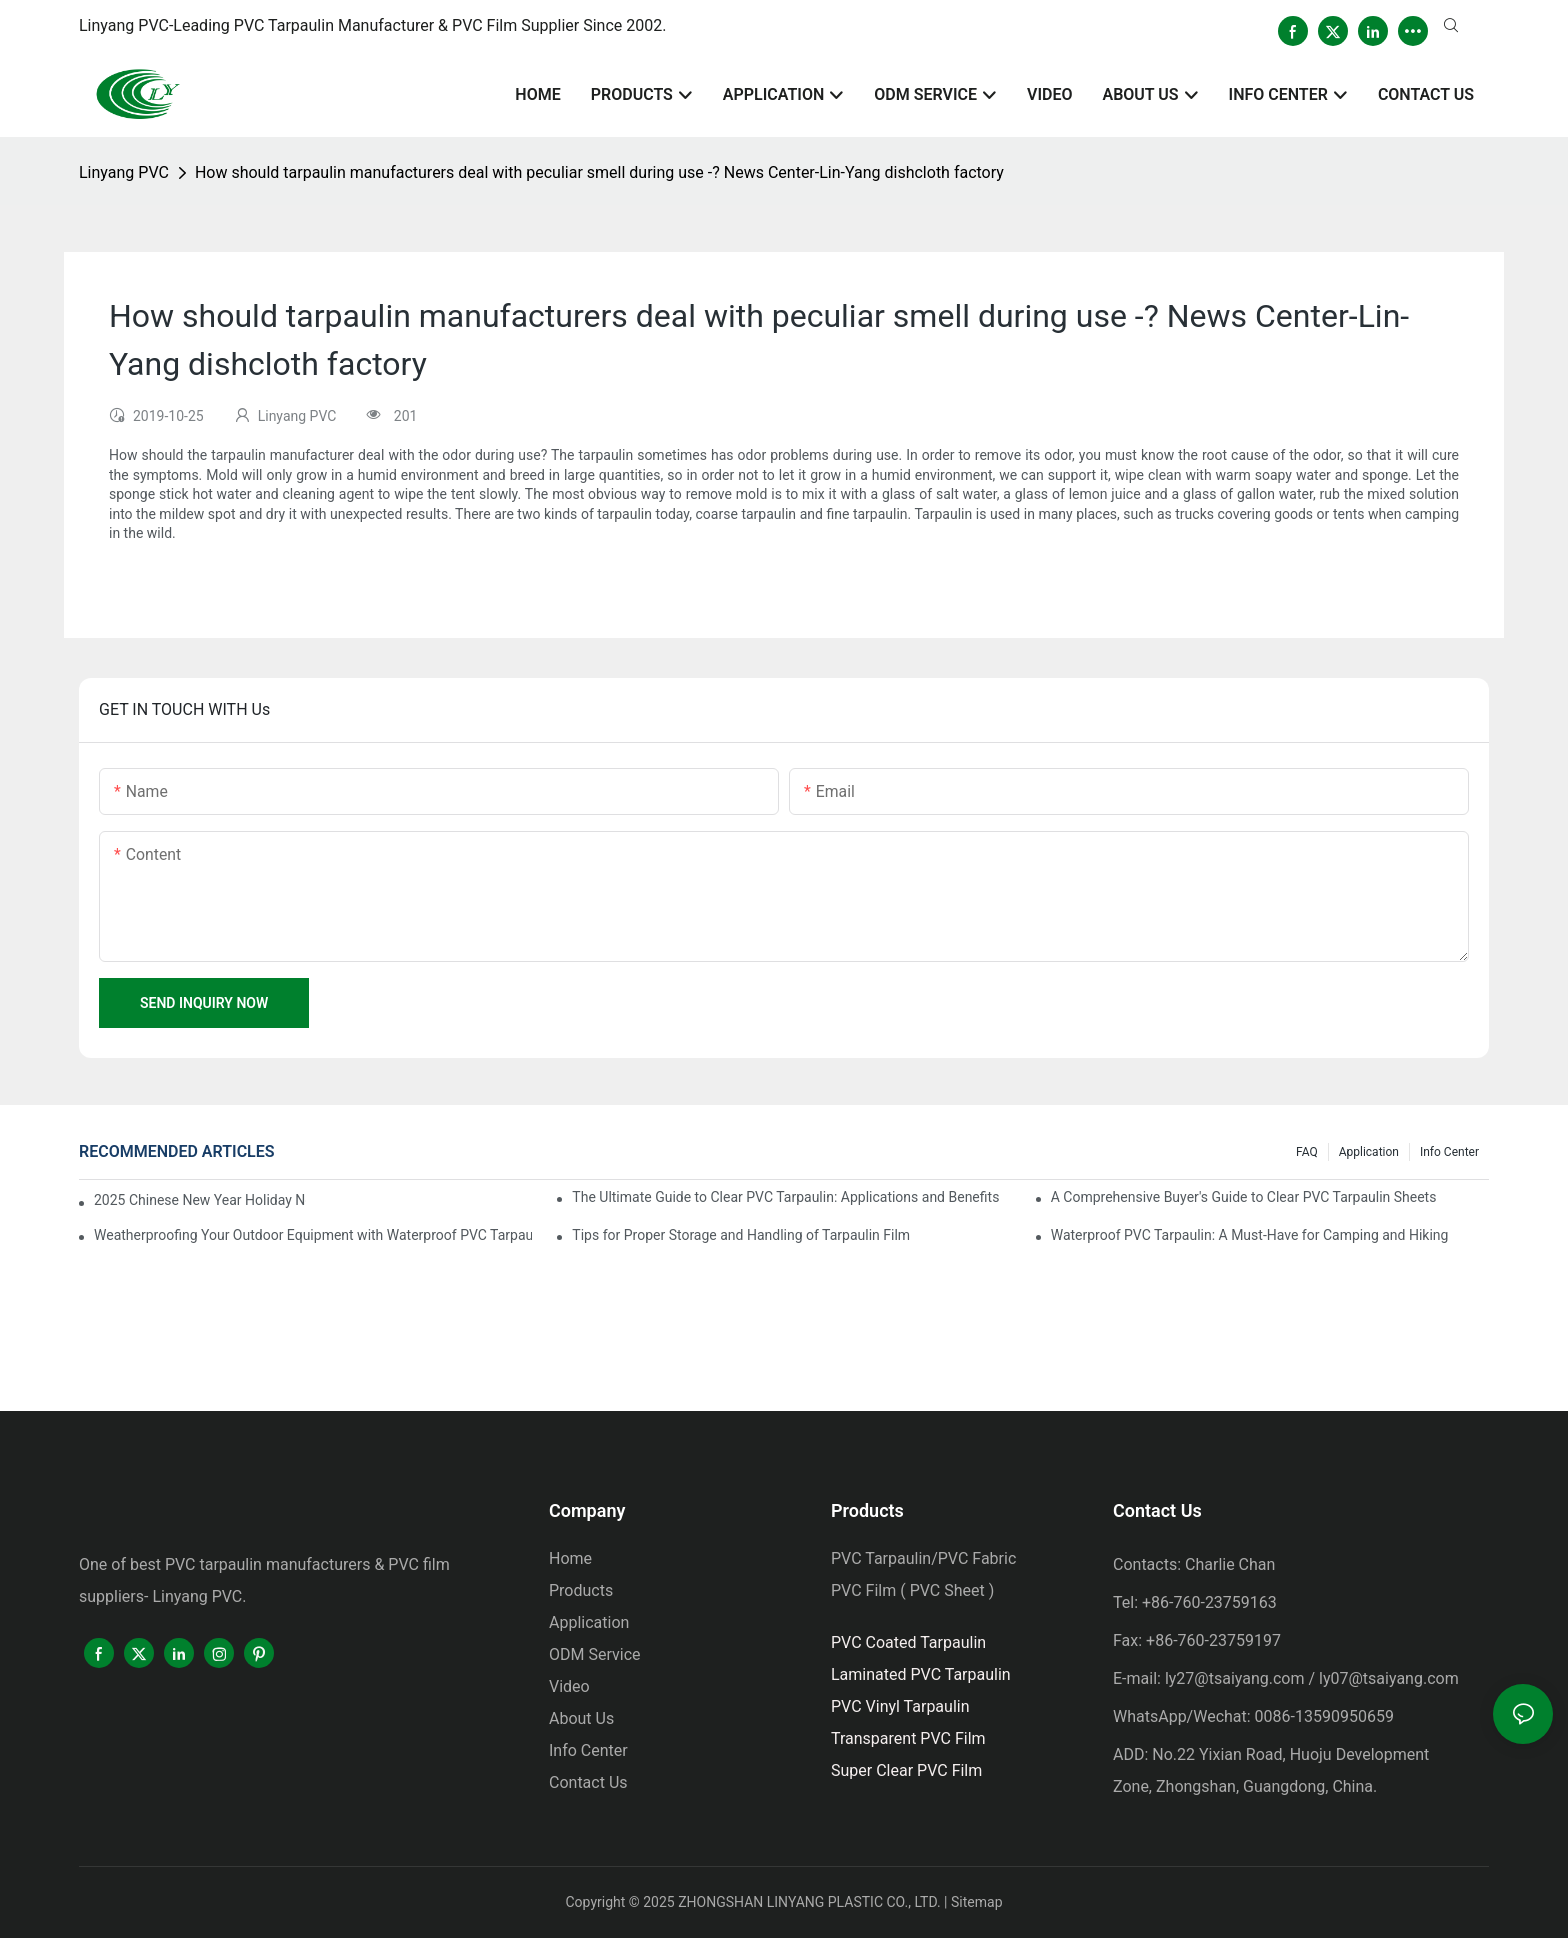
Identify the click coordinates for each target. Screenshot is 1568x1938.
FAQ (1307, 1152)
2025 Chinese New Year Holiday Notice (200, 1200)
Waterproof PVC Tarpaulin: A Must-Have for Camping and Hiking (1250, 1235)
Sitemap (976, 1902)
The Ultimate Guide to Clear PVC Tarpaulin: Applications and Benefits (785, 1197)
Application (1369, 1152)
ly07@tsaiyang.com (1389, 1678)
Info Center (1449, 1152)
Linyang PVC (124, 172)
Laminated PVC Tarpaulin (921, 1674)
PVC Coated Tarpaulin (908, 1642)
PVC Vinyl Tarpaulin (900, 1706)
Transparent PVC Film (908, 1738)
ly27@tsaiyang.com (1235, 1678)
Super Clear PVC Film (906, 1770)
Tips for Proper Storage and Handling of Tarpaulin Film (741, 1235)
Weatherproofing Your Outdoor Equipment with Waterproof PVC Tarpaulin (313, 1235)
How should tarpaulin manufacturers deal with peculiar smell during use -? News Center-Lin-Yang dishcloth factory (599, 172)
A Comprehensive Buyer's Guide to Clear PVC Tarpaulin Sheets (1244, 1197)
